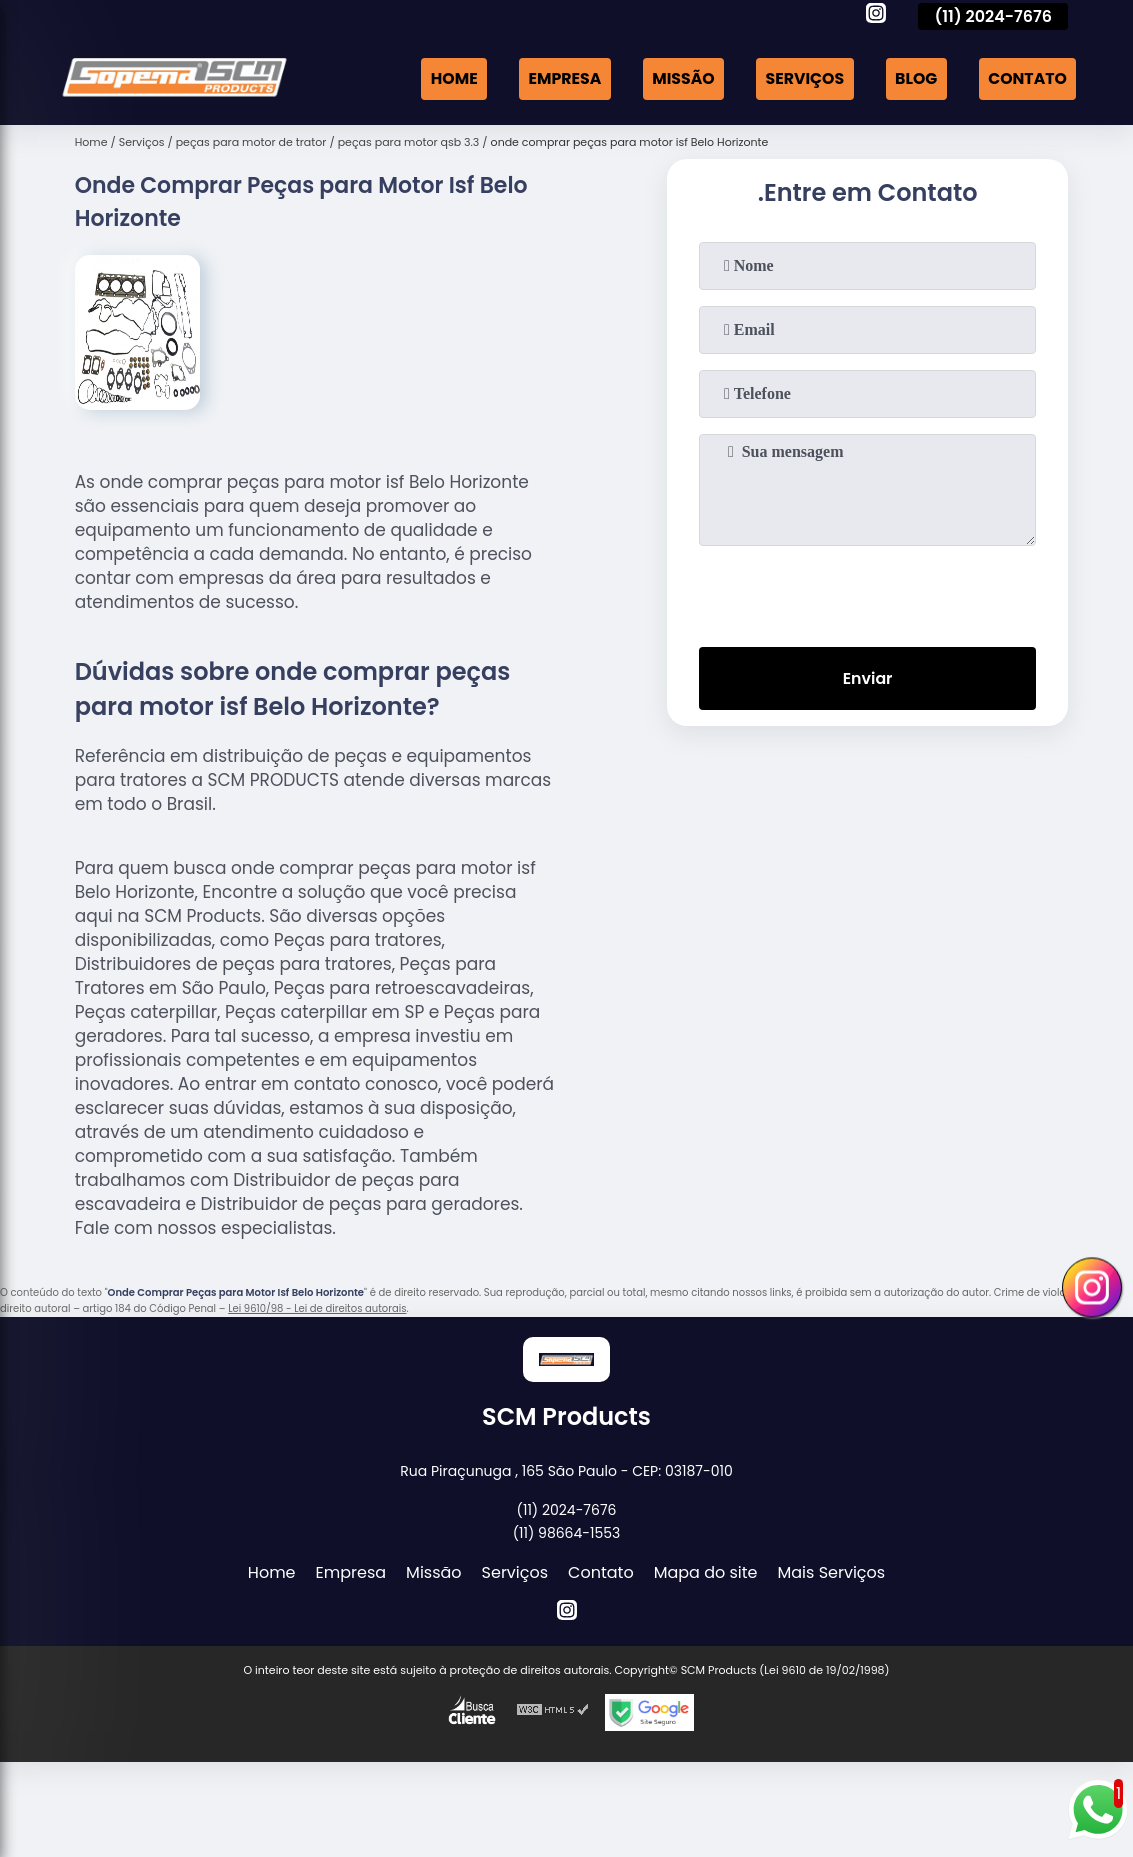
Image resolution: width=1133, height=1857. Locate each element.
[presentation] (868, 592)
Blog (914, 78)
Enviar (867, 679)
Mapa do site (706, 1572)
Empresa (558, 78)
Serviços (801, 78)
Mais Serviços (832, 1572)
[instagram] (876, 16)
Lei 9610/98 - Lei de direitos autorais (317, 1308)
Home (447, 78)
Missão (678, 78)
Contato (1027, 78)
